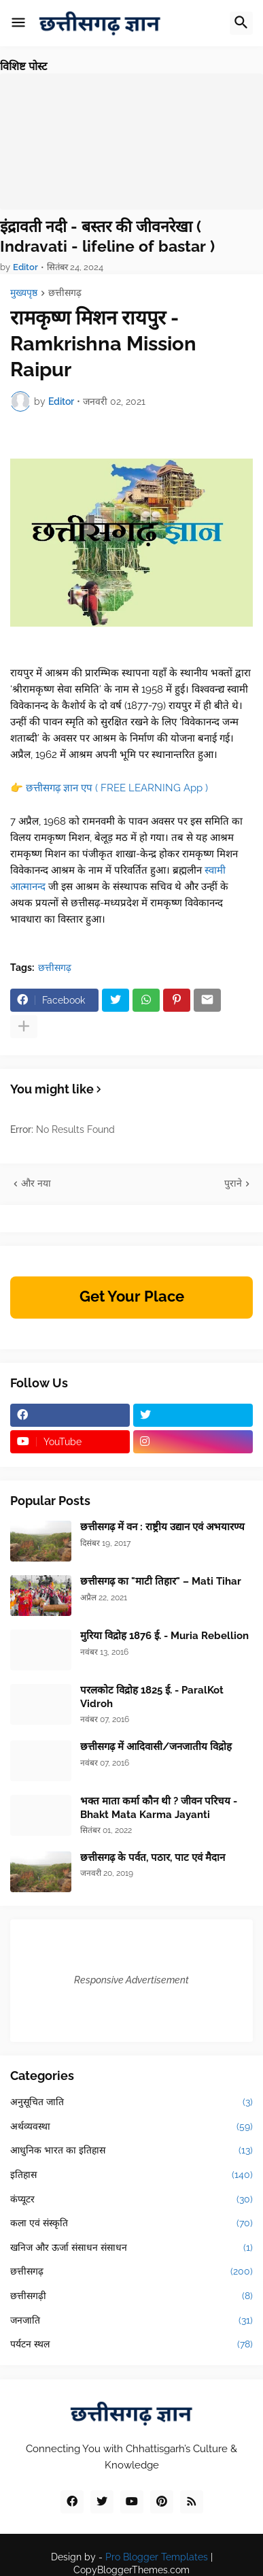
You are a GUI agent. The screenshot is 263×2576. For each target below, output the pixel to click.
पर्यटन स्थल (131, 2344)
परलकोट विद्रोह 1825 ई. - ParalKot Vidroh (152, 1697)
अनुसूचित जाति (131, 2102)
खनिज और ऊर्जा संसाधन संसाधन (131, 2248)
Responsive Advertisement (131, 1980)
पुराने (233, 1183)
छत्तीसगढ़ (65, 293)
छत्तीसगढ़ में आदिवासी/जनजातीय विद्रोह (156, 1746)
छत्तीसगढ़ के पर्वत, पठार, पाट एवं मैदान (152, 1857)
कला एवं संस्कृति (131, 2223)
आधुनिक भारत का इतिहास (131, 2151)
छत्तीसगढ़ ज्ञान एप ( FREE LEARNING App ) (117, 788)
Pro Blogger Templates (156, 2557)
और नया (36, 1183)
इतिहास (131, 2175)
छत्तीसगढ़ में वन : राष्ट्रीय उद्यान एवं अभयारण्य (162, 1527)
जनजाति (131, 2321)
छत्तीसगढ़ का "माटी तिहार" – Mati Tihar (160, 1581)
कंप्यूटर (131, 2200)
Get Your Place (132, 1296)
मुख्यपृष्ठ (23, 293)
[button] (18, 23)
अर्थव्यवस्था (131, 2127)
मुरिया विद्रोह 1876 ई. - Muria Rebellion (164, 1636)
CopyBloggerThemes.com (131, 2569)
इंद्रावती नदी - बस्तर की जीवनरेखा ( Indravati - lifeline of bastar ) (107, 236)
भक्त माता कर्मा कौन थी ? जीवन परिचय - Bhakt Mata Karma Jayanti (158, 1808)
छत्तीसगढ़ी (131, 2296)
